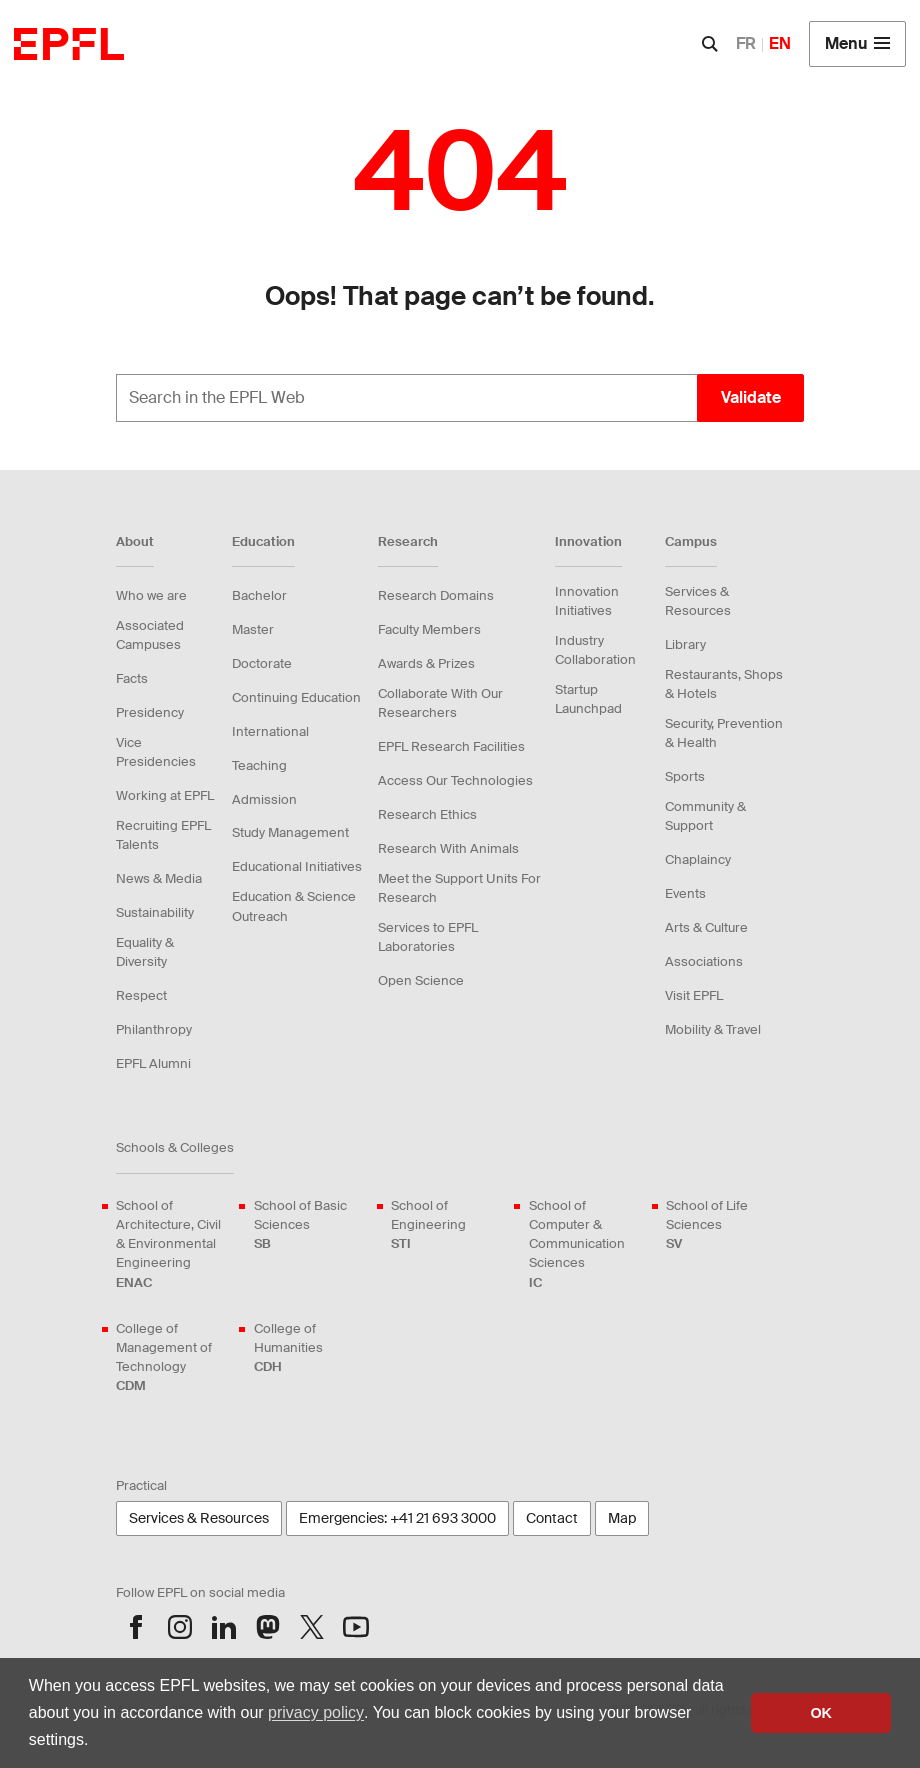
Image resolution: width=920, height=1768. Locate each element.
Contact (552, 1518)
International (270, 731)
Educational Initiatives (297, 866)
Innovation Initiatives (587, 601)
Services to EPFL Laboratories (428, 937)
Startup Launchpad (588, 699)
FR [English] (746, 43)
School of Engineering (448, 1225)
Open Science (421, 980)
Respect (141, 995)
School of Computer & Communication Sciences (586, 1244)
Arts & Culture (706, 927)
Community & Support (705, 816)
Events (685, 893)
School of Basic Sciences (311, 1225)
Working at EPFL (165, 795)
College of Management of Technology (173, 1358)
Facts (132, 678)
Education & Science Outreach (294, 906)
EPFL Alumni (153, 1063)
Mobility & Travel (713, 1029)
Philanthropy (154, 1029)
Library (685, 644)
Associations (704, 961)
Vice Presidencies (156, 752)
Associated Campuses (150, 635)
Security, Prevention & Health (724, 733)
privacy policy (316, 1712)
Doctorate (262, 663)
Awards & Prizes (426, 663)
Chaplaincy (698, 859)
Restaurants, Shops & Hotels (724, 684)
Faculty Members (429, 629)
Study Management (290, 832)
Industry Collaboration (595, 650)
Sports (685, 776)
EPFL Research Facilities (451, 746)
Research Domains (436, 595)
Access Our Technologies (455, 780)
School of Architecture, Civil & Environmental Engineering (173, 1244)
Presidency (150, 712)
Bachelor (259, 595)
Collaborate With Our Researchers (440, 703)
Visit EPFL (694, 995)
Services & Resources (698, 601)
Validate (751, 397)
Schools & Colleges (175, 1147)
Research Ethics (427, 814)
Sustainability (155, 912)
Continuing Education (296, 697)
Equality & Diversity (145, 952)
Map (622, 1518)
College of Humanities (311, 1348)
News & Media (159, 878)
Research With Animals (448, 848)
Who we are (151, 595)
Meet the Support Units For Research (459, 888)
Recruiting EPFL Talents (163, 835)
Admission (264, 799)
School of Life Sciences (723, 1225)
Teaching (259, 765)
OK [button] (821, 1713)
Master (253, 629)
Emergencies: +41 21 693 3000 (397, 1518)
